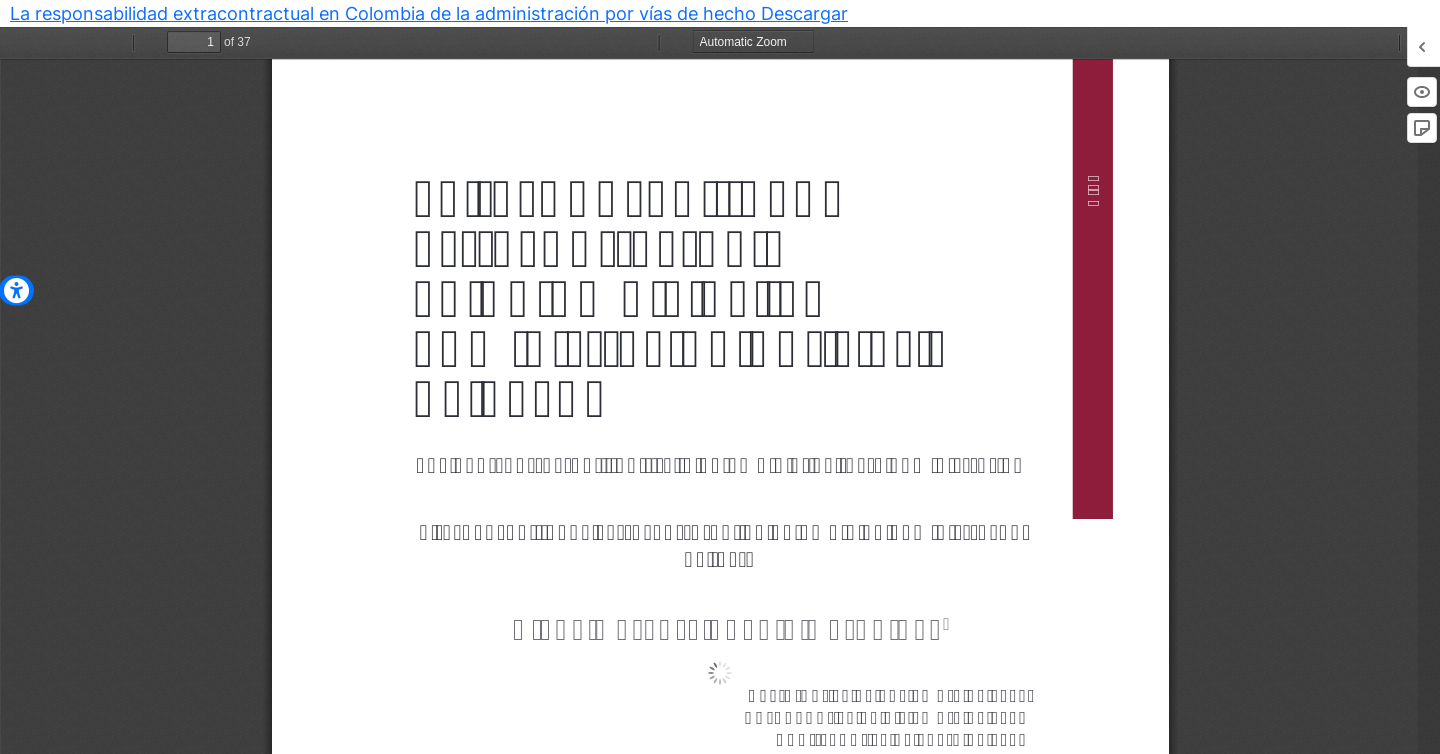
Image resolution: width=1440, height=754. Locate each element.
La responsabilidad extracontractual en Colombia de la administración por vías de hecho (385, 13)
